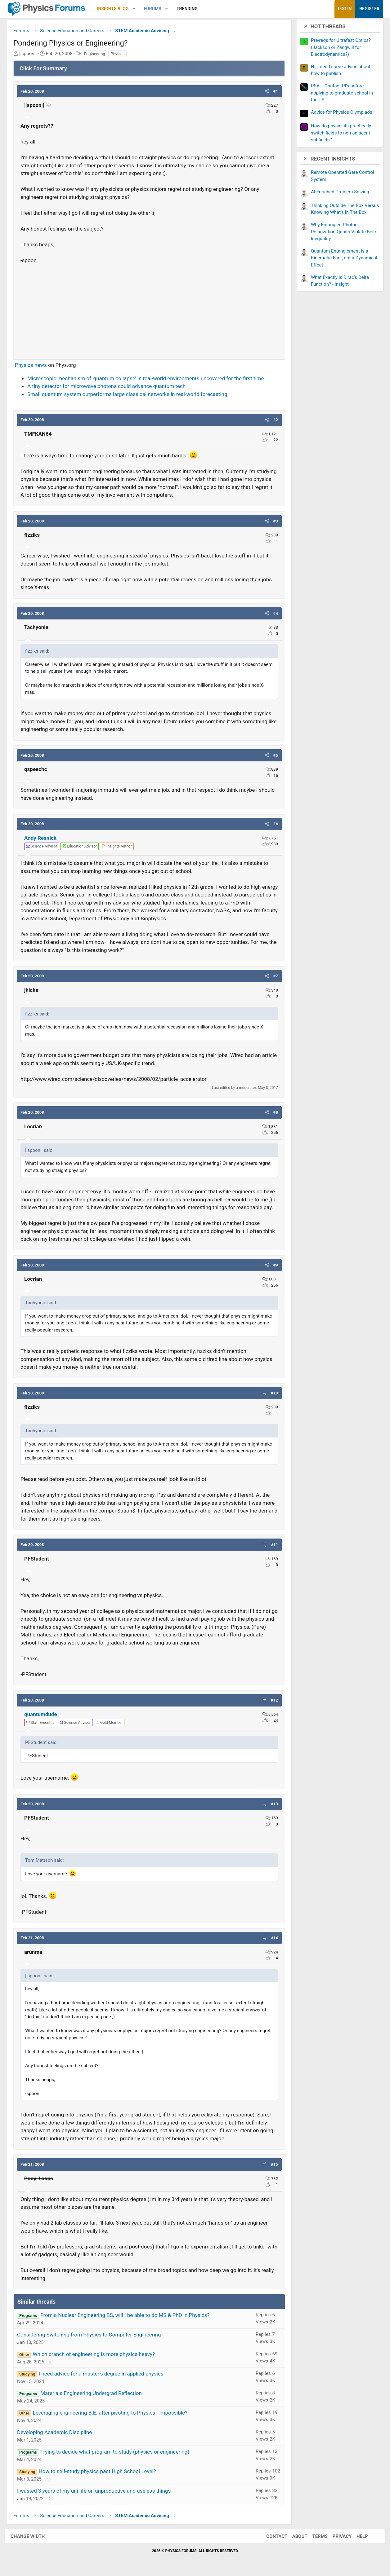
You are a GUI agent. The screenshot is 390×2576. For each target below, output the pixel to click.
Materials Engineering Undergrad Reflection (91, 2394)
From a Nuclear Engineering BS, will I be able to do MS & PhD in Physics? (125, 2316)
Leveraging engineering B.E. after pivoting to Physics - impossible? (110, 2414)
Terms (317, 2537)
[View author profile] (117, 847)
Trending (187, 8)
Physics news (31, 366)
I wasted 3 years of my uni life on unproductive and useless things (94, 2492)
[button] (134, 9)
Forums (153, 8)
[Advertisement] (149, 310)
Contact (274, 2537)
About (297, 2537)
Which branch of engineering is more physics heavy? (94, 2355)
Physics (118, 54)
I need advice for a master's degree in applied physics (101, 2374)
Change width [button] (30, 2537)
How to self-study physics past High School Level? (97, 2472)
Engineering (94, 54)
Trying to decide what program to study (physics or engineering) (115, 2453)
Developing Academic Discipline (55, 2433)
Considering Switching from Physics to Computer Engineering (90, 2335)
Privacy (339, 2537)
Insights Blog (113, 8)
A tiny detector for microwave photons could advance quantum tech (107, 387)
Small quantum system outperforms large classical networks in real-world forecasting (128, 395)
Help (359, 2537)
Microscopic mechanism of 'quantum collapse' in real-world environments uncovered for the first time (146, 379)
